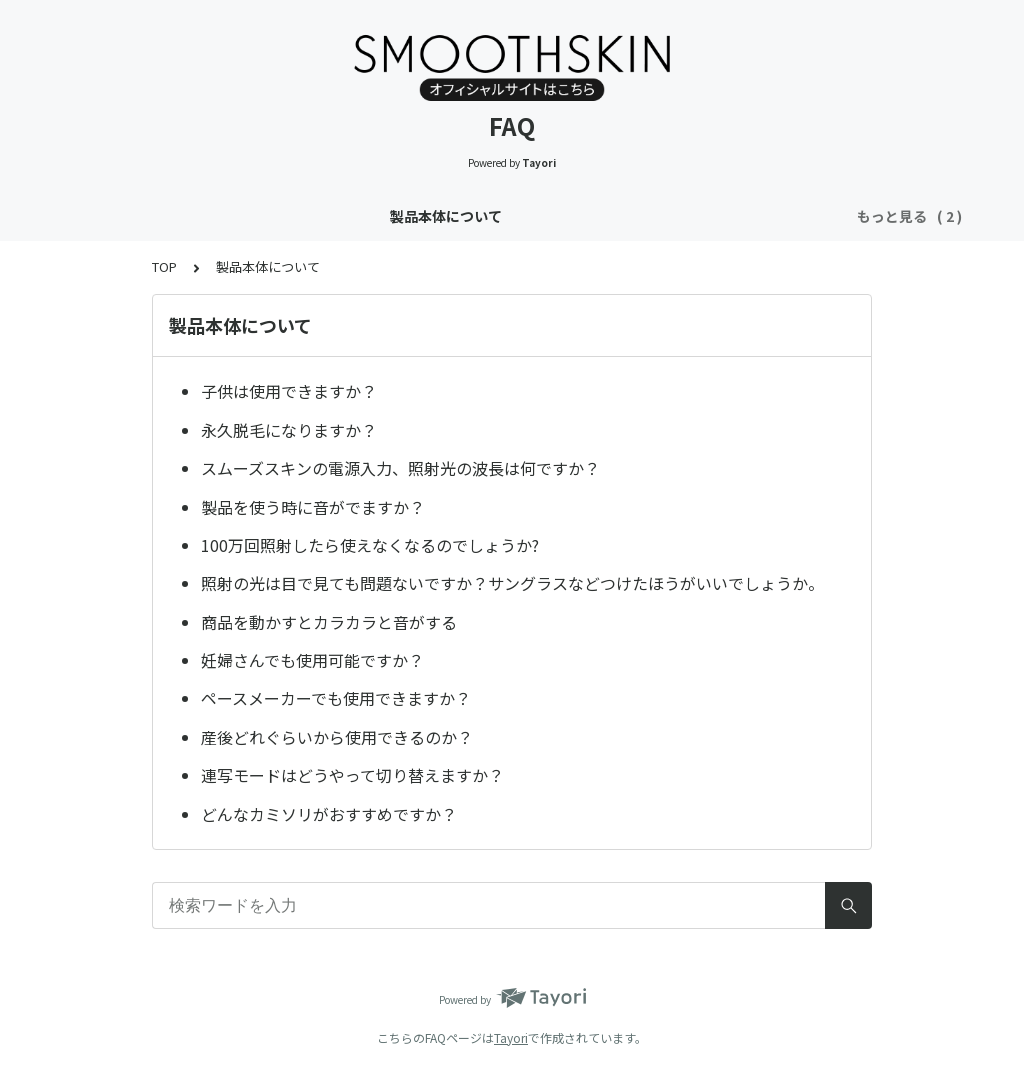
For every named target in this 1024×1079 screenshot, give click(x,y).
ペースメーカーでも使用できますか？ (336, 698)
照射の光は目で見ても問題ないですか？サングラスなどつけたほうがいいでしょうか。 (512, 583)
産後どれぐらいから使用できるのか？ (337, 737)
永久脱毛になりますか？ (289, 430)
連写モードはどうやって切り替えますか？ (352, 775)
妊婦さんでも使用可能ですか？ (312, 660)
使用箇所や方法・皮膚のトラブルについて (435, 216)
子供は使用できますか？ (289, 391)
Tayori (511, 1037)
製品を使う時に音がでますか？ (313, 507)
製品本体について (218, 216)
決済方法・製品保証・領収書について (715, 216)
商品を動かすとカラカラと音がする (329, 622)
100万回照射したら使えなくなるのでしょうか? (370, 545)
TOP (164, 266)
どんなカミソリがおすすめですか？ (329, 814)
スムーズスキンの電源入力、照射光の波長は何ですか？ (400, 468)
